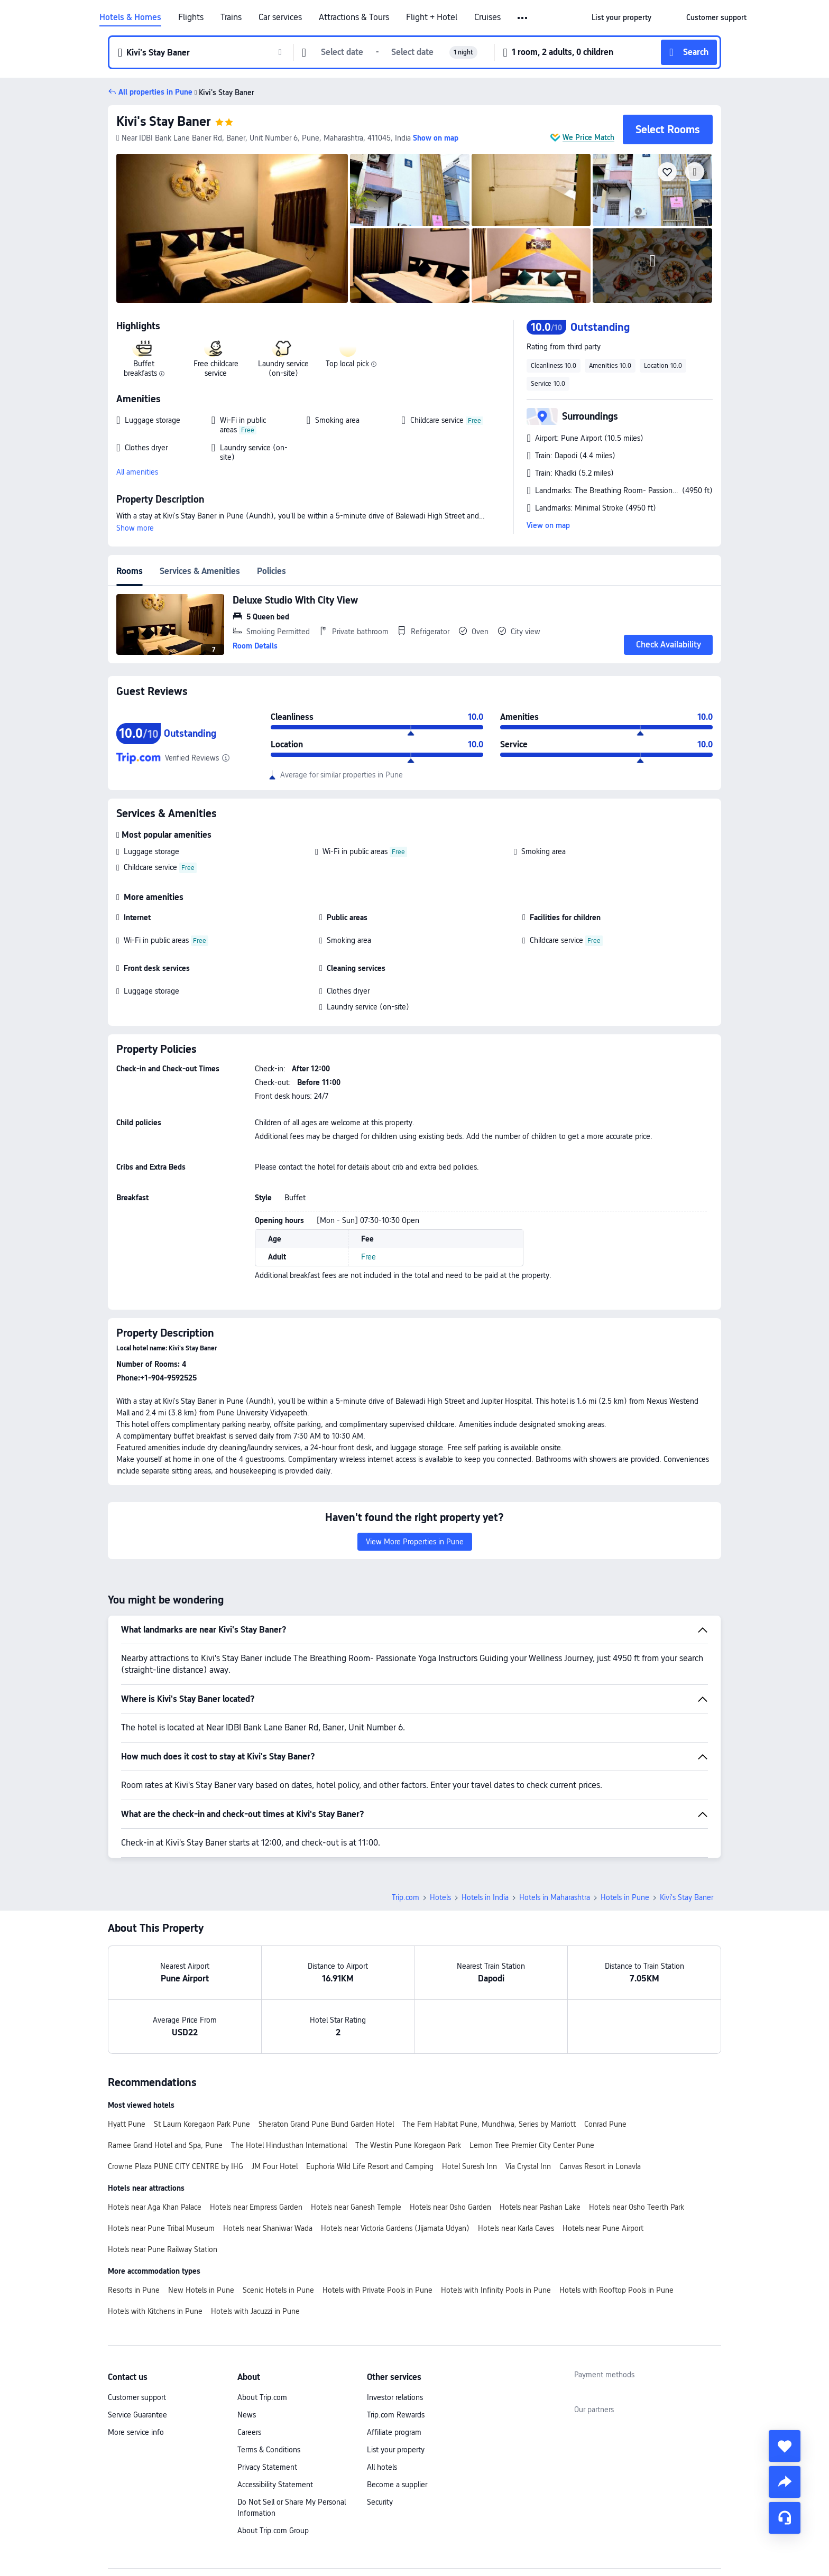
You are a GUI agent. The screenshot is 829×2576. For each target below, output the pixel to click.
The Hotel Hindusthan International (289, 2145)
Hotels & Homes (130, 17)
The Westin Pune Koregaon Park (408, 2145)
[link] (621, 17)
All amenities (137, 472)
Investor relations (395, 2397)
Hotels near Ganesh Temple (356, 2207)
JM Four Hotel (275, 2166)
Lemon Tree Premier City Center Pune (531, 2145)
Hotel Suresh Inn (469, 2166)
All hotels (382, 2467)
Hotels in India (485, 1897)
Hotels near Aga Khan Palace (154, 2207)
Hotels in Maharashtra (554, 1897)
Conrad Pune (605, 2124)
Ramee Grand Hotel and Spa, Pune (165, 2145)
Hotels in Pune (625, 1897)
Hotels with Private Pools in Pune (377, 2290)
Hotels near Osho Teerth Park (636, 2207)
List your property (396, 2449)
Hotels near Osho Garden (450, 2207)
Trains (231, 17)
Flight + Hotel (431, 17)
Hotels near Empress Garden (256, 2207)
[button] (523, 18)
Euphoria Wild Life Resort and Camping (370, 2166)
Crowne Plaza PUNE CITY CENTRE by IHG (175, 2166)
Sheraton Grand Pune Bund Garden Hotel (326, 2124)
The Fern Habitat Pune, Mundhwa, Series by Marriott (489, 2124)
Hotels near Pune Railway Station (162, 2249)
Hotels (440, 1897)
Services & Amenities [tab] (200, 571)
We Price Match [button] (588, 137)
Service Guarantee (137, 2415)
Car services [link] (280, 17)
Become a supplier (397, 2484)
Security (380, 2502)
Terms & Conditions (268, 2449)
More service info (136, 2432)
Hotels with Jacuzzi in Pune (255, 2311)
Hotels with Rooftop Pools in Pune (616, 2290)
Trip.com (405, 1897)
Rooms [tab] (129, 571)
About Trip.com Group (273, 2530)
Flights (191, 17)
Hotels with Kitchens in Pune (155, 2311)
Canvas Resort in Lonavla (600, 2166)
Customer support (137, 2397)
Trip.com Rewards (396, 2415)
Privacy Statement (267, 2467)
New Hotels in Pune (201, 2290)
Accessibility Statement (275, 2484)
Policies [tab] (271, 571)
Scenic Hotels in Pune (278, 2290)
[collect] (784, 2446)
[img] (232, 228)
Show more (135, 528)
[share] (784, 2482)
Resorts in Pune (134, 2290)
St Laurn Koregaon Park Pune (202, 2124)
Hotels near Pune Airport (603, 2228)
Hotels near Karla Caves (516, 2228)
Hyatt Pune (126, 2124)
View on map (548, 525)
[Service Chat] (784, 2518)
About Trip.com (262, 2397)
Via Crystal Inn (528, 2166)
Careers (249, 2432)
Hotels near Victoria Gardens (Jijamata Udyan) (395, 2228)
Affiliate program (394, 2432)
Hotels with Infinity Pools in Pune (496, 2290)
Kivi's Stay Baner (163, 121)
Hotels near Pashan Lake (540, 2207)
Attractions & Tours (354, 17)
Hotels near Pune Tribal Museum (161, 2228)
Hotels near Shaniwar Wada (267, 2228)
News (246, 2415)
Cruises (487, 17)
